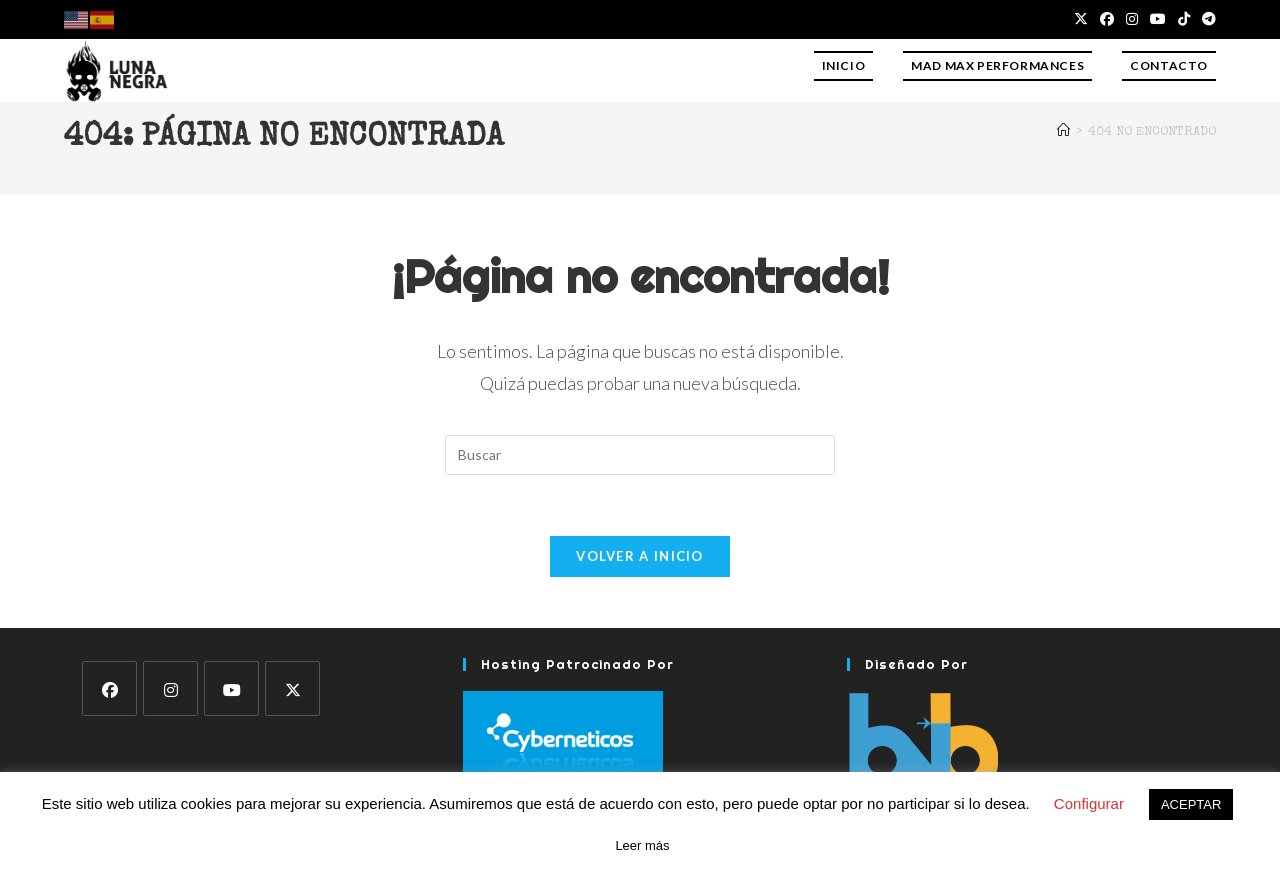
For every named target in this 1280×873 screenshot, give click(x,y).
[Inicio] (1063, 132)
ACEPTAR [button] (1191, 804)
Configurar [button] (1089, 803)
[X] (292, 688)
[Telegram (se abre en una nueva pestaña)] (1206, 19)
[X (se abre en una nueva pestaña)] (1081, 19)
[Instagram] (170, 688)
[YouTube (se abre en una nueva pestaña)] (1158, 19)
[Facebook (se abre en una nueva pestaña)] (1107, 19)
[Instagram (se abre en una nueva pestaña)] (1132, 19)
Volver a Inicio (640, 556)
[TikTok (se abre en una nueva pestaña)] (1184, 19)
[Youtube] (231, 688)
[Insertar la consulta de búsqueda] (640, 455)
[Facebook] (109, 688)
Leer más (642, 845)
